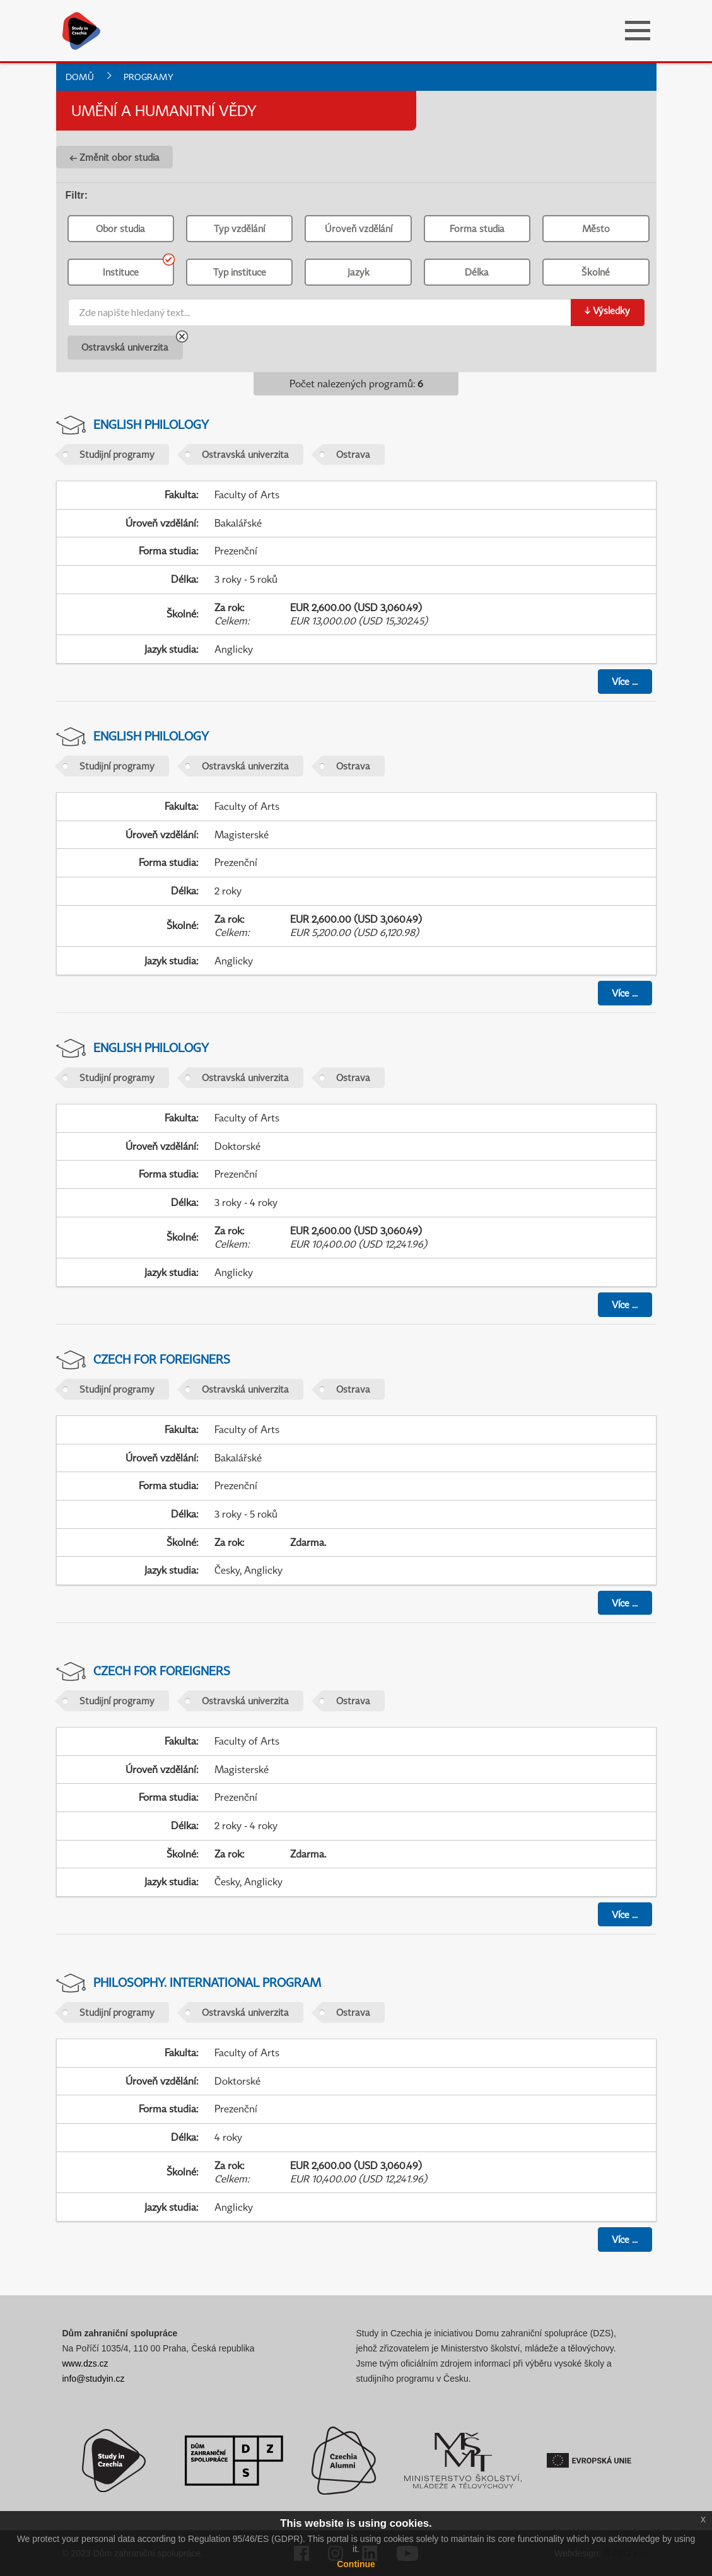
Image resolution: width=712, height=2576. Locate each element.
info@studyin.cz (93, 2379)
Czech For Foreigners (161, 1359)
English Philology (151, 424)
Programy (148, 76)
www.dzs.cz (85, 2363)
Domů (80, 76)
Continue (356, 2564)
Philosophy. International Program (207, 1982)
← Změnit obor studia (114, 157)
